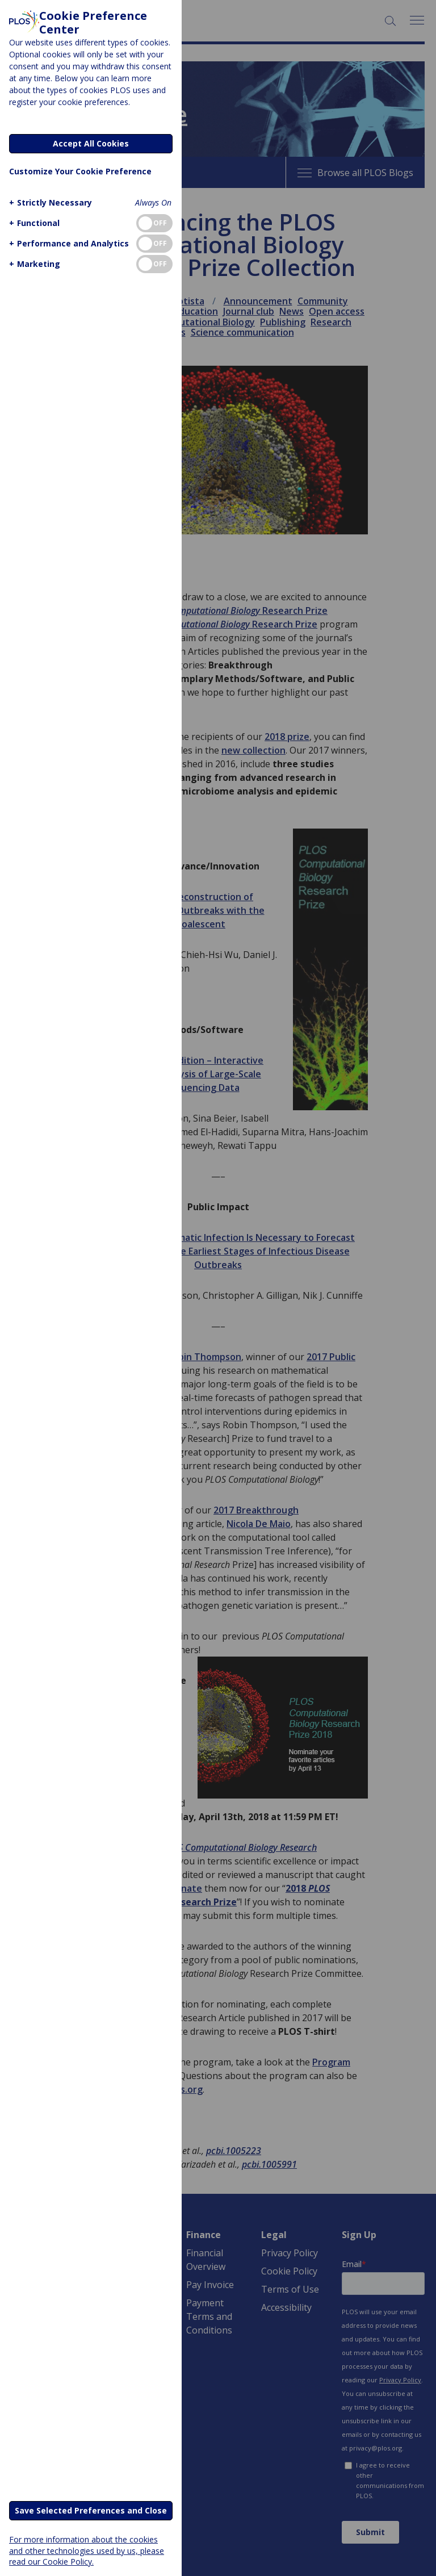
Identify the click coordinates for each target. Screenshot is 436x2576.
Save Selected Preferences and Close (91, 2510)
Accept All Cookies (91, 143)
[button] (49, 202)
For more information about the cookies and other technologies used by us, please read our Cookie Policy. (86, 2550)
